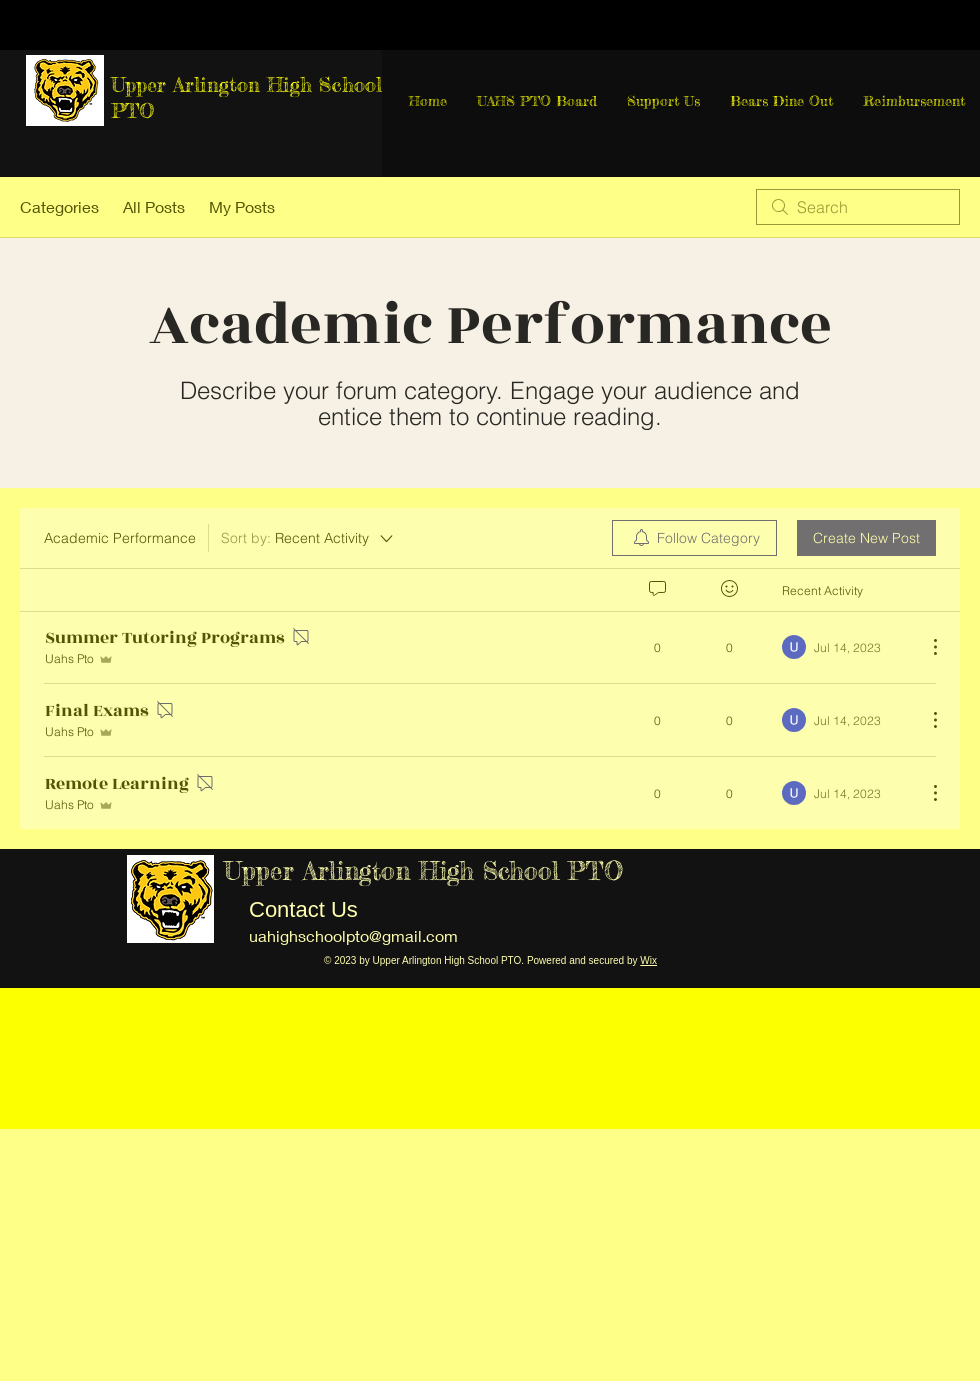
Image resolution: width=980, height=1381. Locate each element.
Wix (648, 960)
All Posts (154, 206)
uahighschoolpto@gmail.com (353, 935)
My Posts (242, 206)
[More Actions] (925, 647)
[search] (858, 207)
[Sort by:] (308, 538)
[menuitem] (694, 538)
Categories (59, 206)
